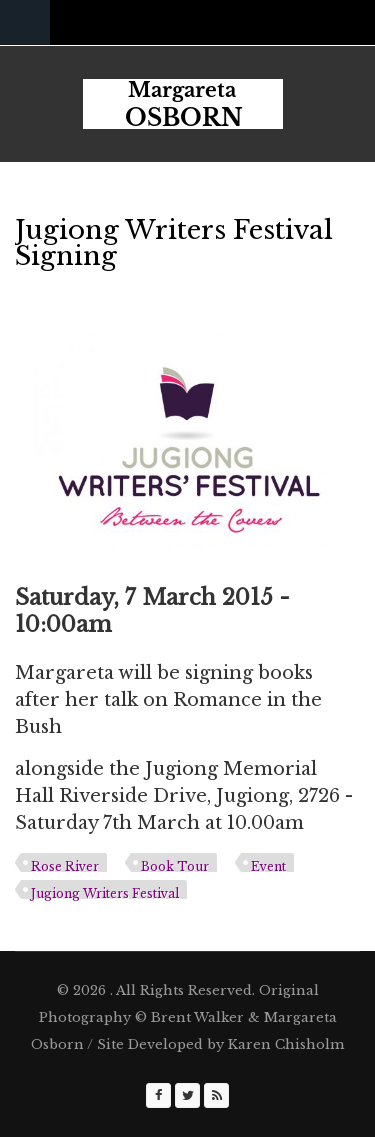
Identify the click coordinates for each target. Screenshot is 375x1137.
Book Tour (175, 866)
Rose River (65, 866)
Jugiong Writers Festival (105, 893)
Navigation (25, 22)
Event (268, 866)
